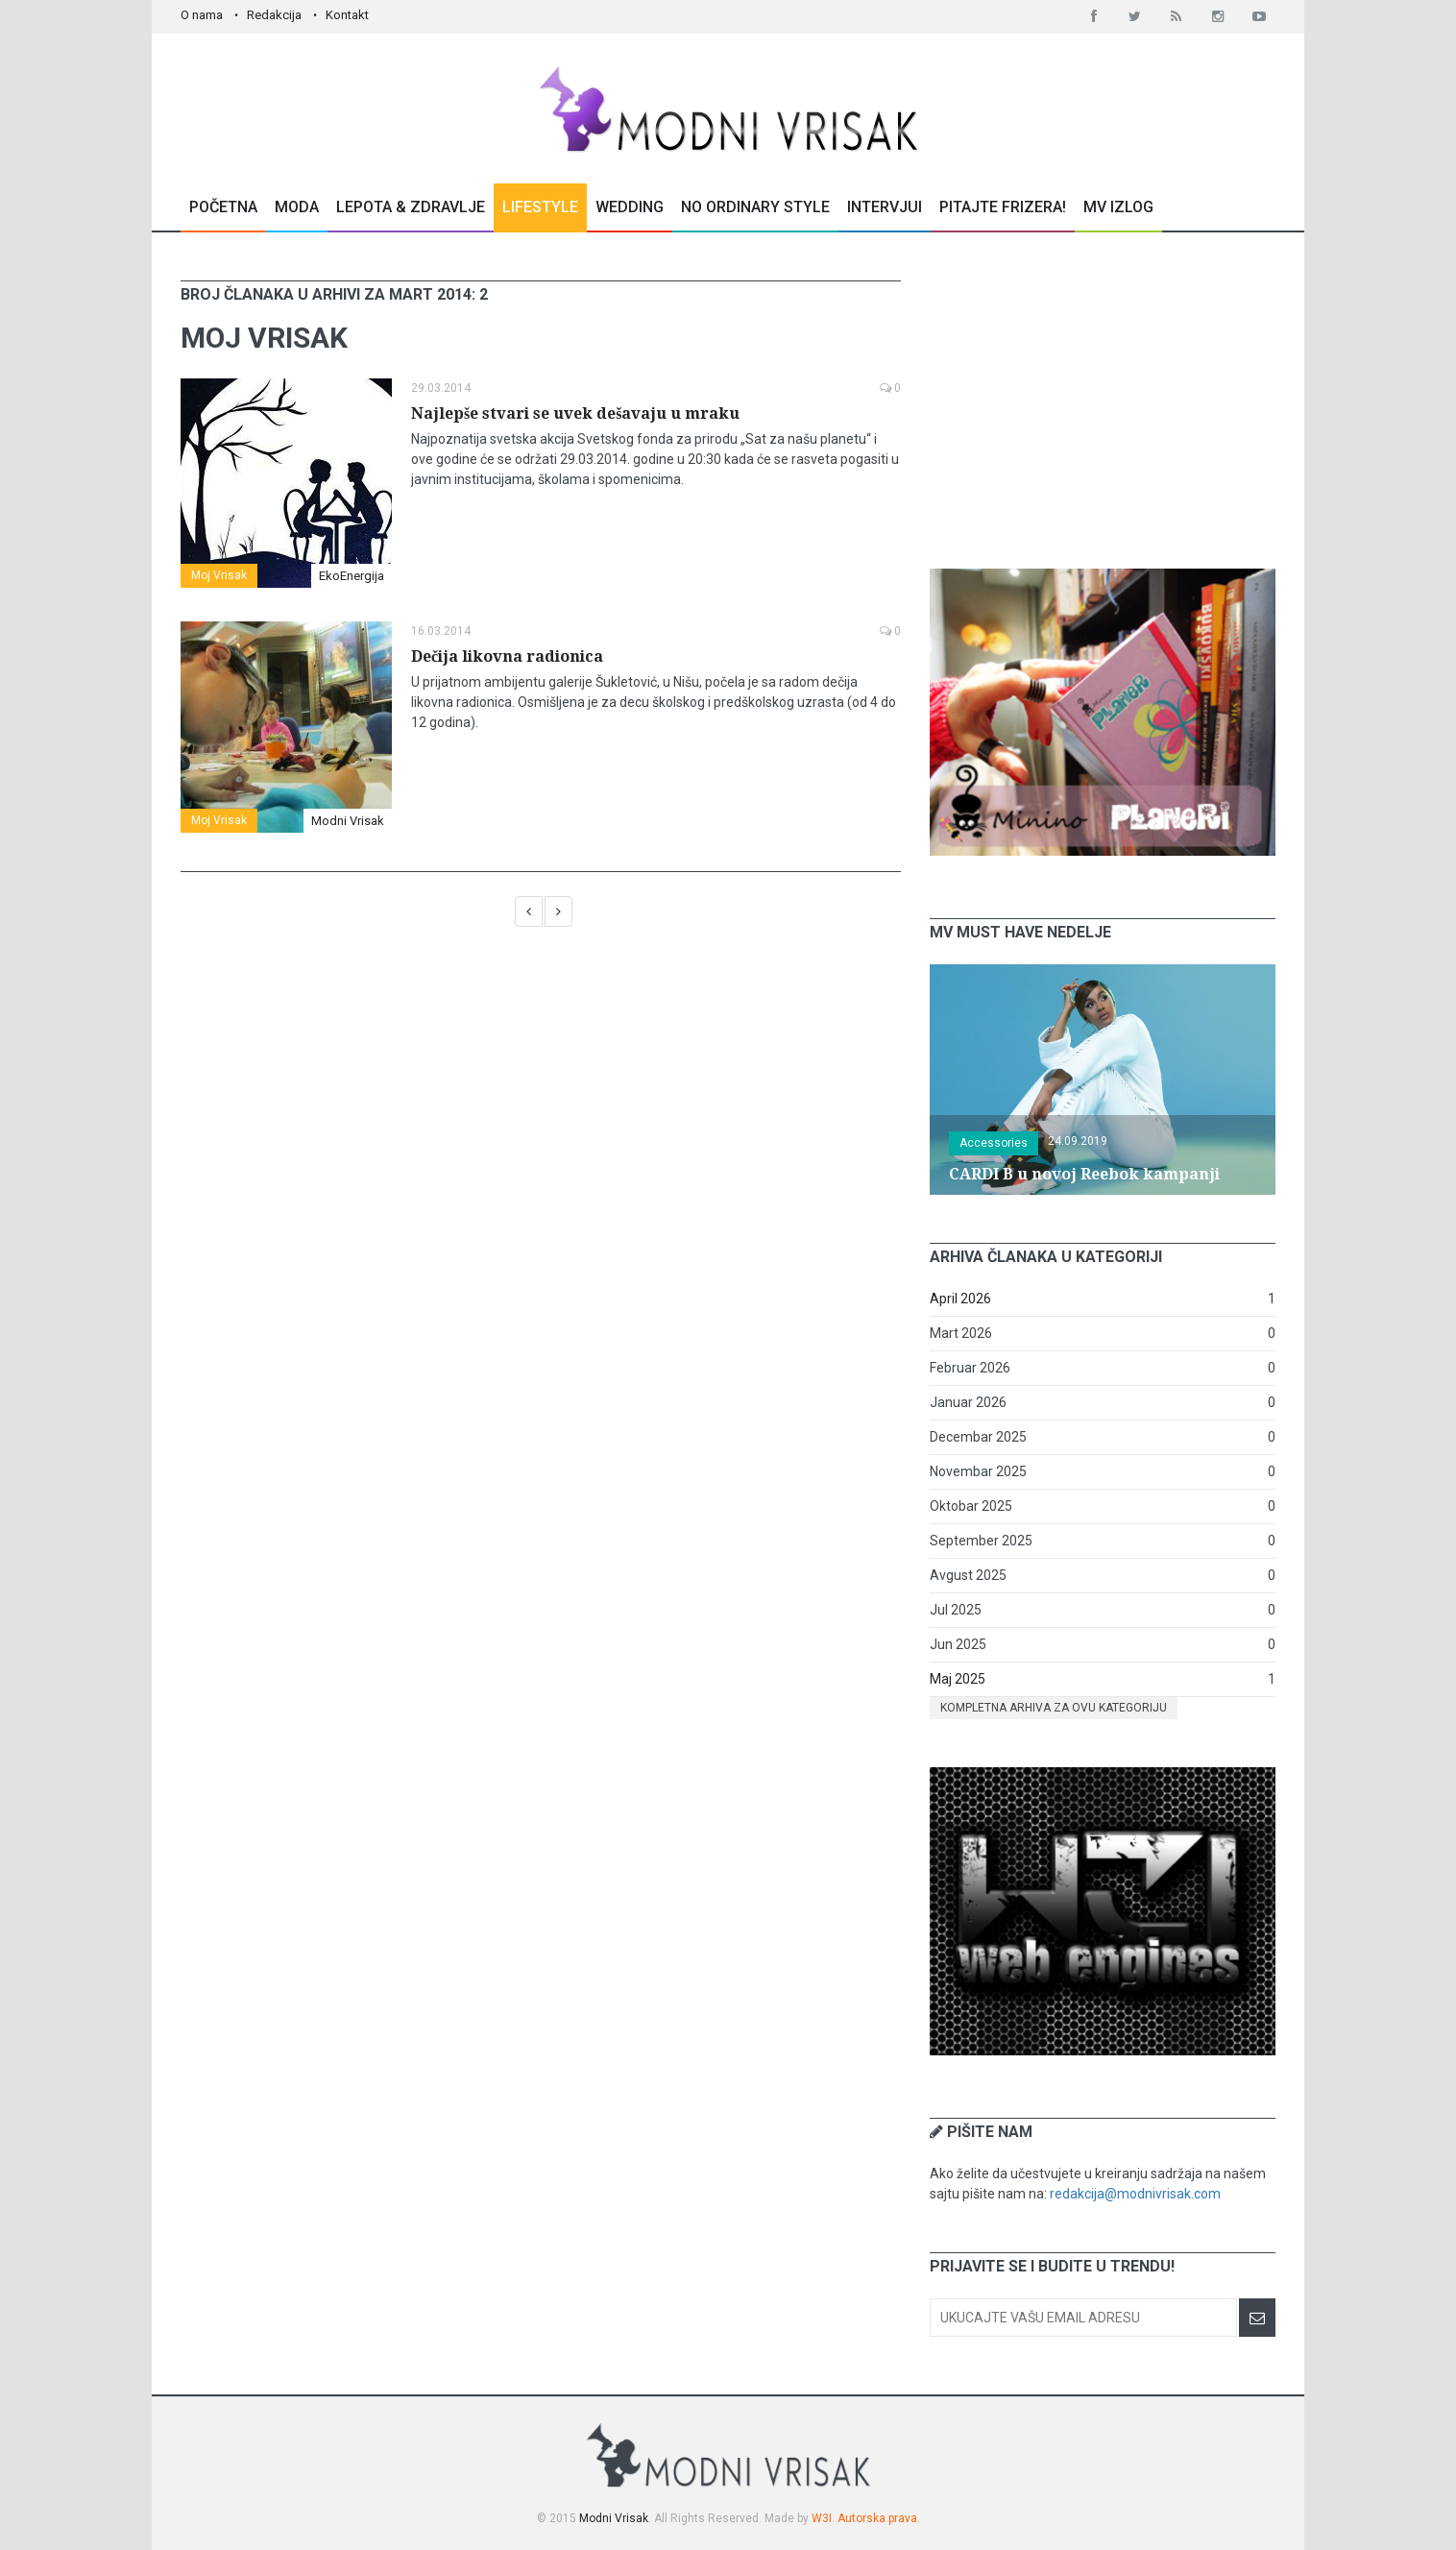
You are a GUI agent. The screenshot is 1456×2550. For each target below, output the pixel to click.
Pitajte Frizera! (1002, 207)
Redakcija (274, 15)
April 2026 (960, 1298)
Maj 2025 (957, 1679)
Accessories (993, 1143)
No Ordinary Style (755, 207)
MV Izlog (1118, 207)
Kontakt (347, 15)
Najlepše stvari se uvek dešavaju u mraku (575, 413)
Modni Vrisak (347, 821)
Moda (297, 207)
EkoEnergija (351, 576)
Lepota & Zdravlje (410, 207)
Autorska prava (877, 2518)
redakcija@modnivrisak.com (1135, 2193)
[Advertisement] (1103, 400)
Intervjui (884, 207)
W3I (822, 2518)
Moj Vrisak (219, 575)
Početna (223, 207)
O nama (202, 15)
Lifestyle (540, 207)
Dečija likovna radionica (507, 656)
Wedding (629, 207)
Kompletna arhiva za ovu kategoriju (1053, 1707)
